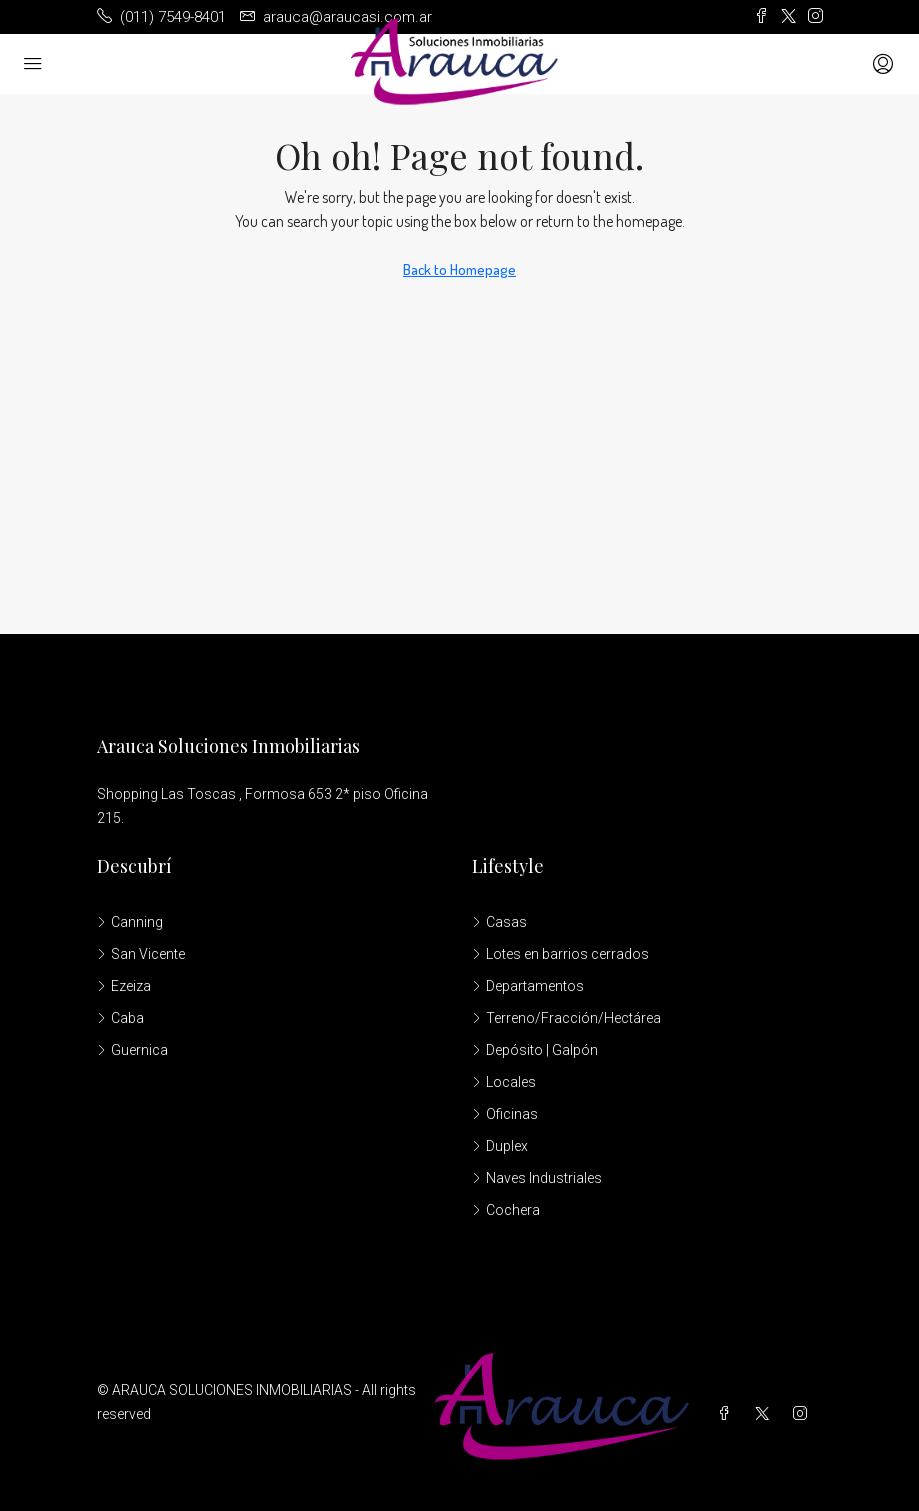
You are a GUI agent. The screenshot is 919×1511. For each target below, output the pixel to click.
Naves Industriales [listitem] (537, 1178)
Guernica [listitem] (132, 1050)
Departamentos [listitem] (528, 986)
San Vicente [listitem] (141, 954)
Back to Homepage (459, 269)
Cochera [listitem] (506, 1210)
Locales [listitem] (504, 1082)
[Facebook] (728, 1414)
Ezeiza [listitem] (124, 986)
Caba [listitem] (120, 1018)
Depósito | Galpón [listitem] (535, 1050)
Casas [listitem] (499, 922)
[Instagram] (804, 1414)
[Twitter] (766, 1414)
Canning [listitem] (130, 922)
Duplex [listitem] (500, 1146)
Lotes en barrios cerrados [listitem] (560, 954)
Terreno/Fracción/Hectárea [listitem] (566, 1018)
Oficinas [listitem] (505, 1114)
